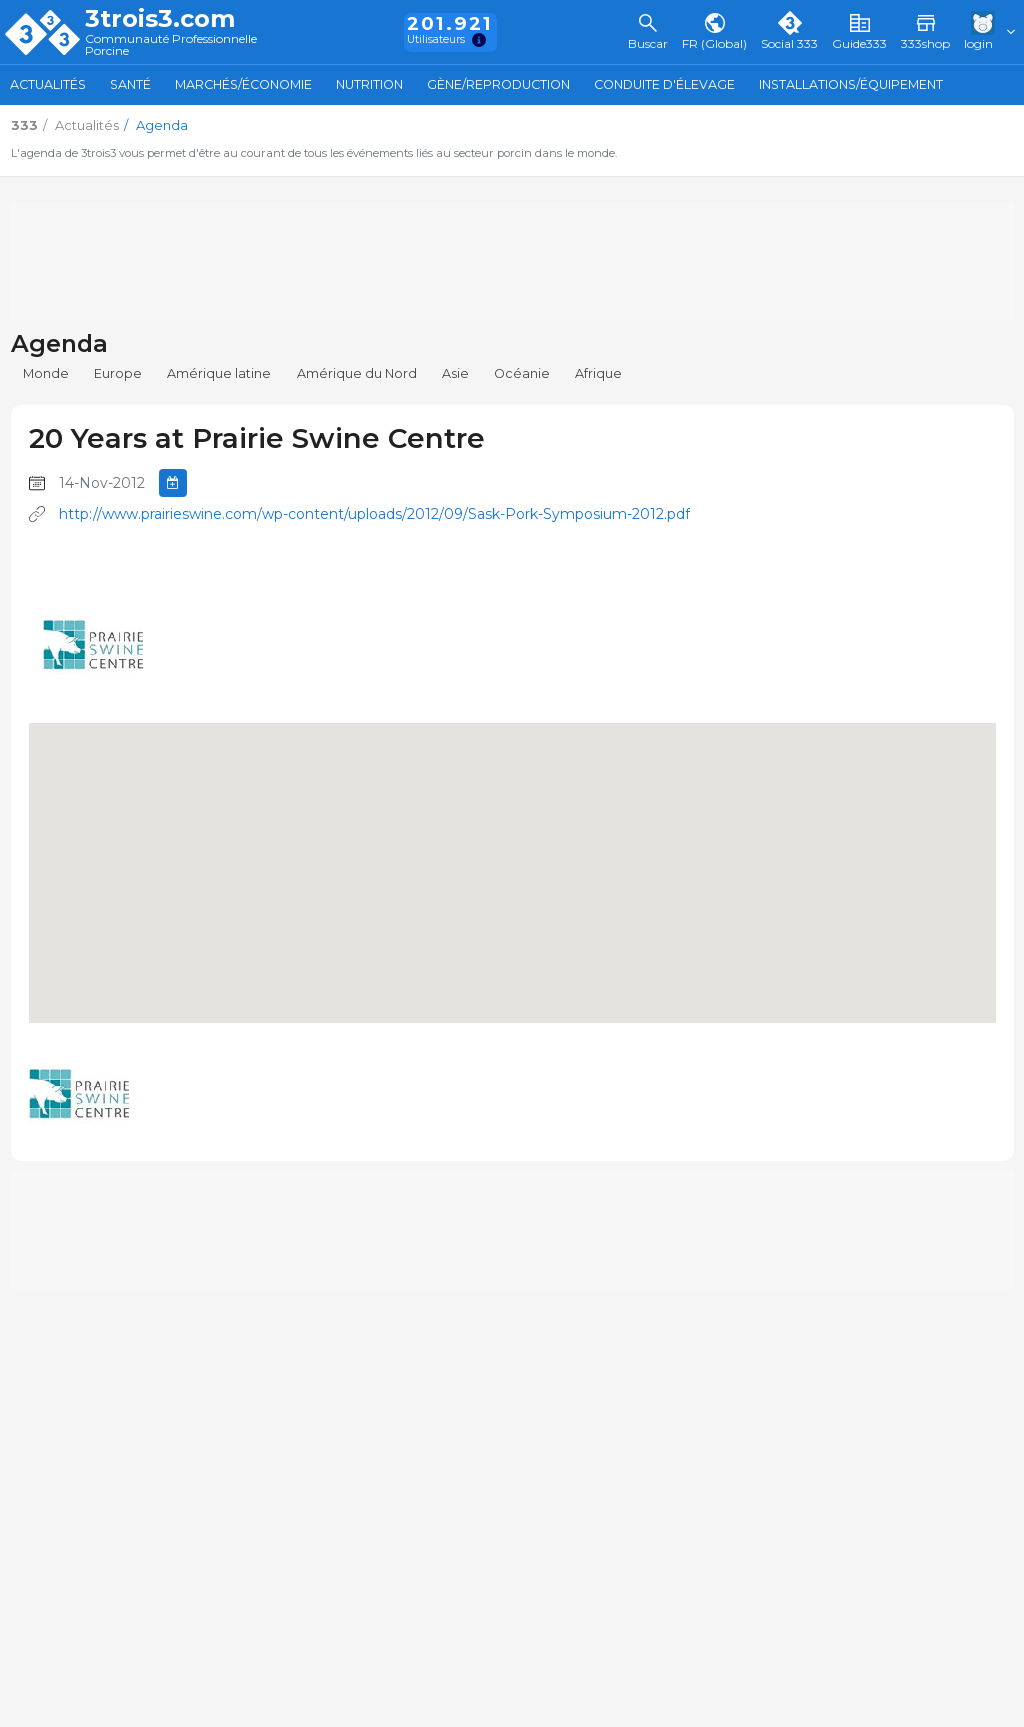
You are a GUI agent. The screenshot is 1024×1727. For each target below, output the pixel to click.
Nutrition (369, 84)
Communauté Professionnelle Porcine (171, 45)
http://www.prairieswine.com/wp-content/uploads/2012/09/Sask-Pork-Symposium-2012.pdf (374, 514)
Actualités (48, 84)
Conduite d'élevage (664, 84)
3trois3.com (160, 19)
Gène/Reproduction (498, 84)
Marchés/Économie (243, 84)
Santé (130, 84)
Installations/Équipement (851, 84)
